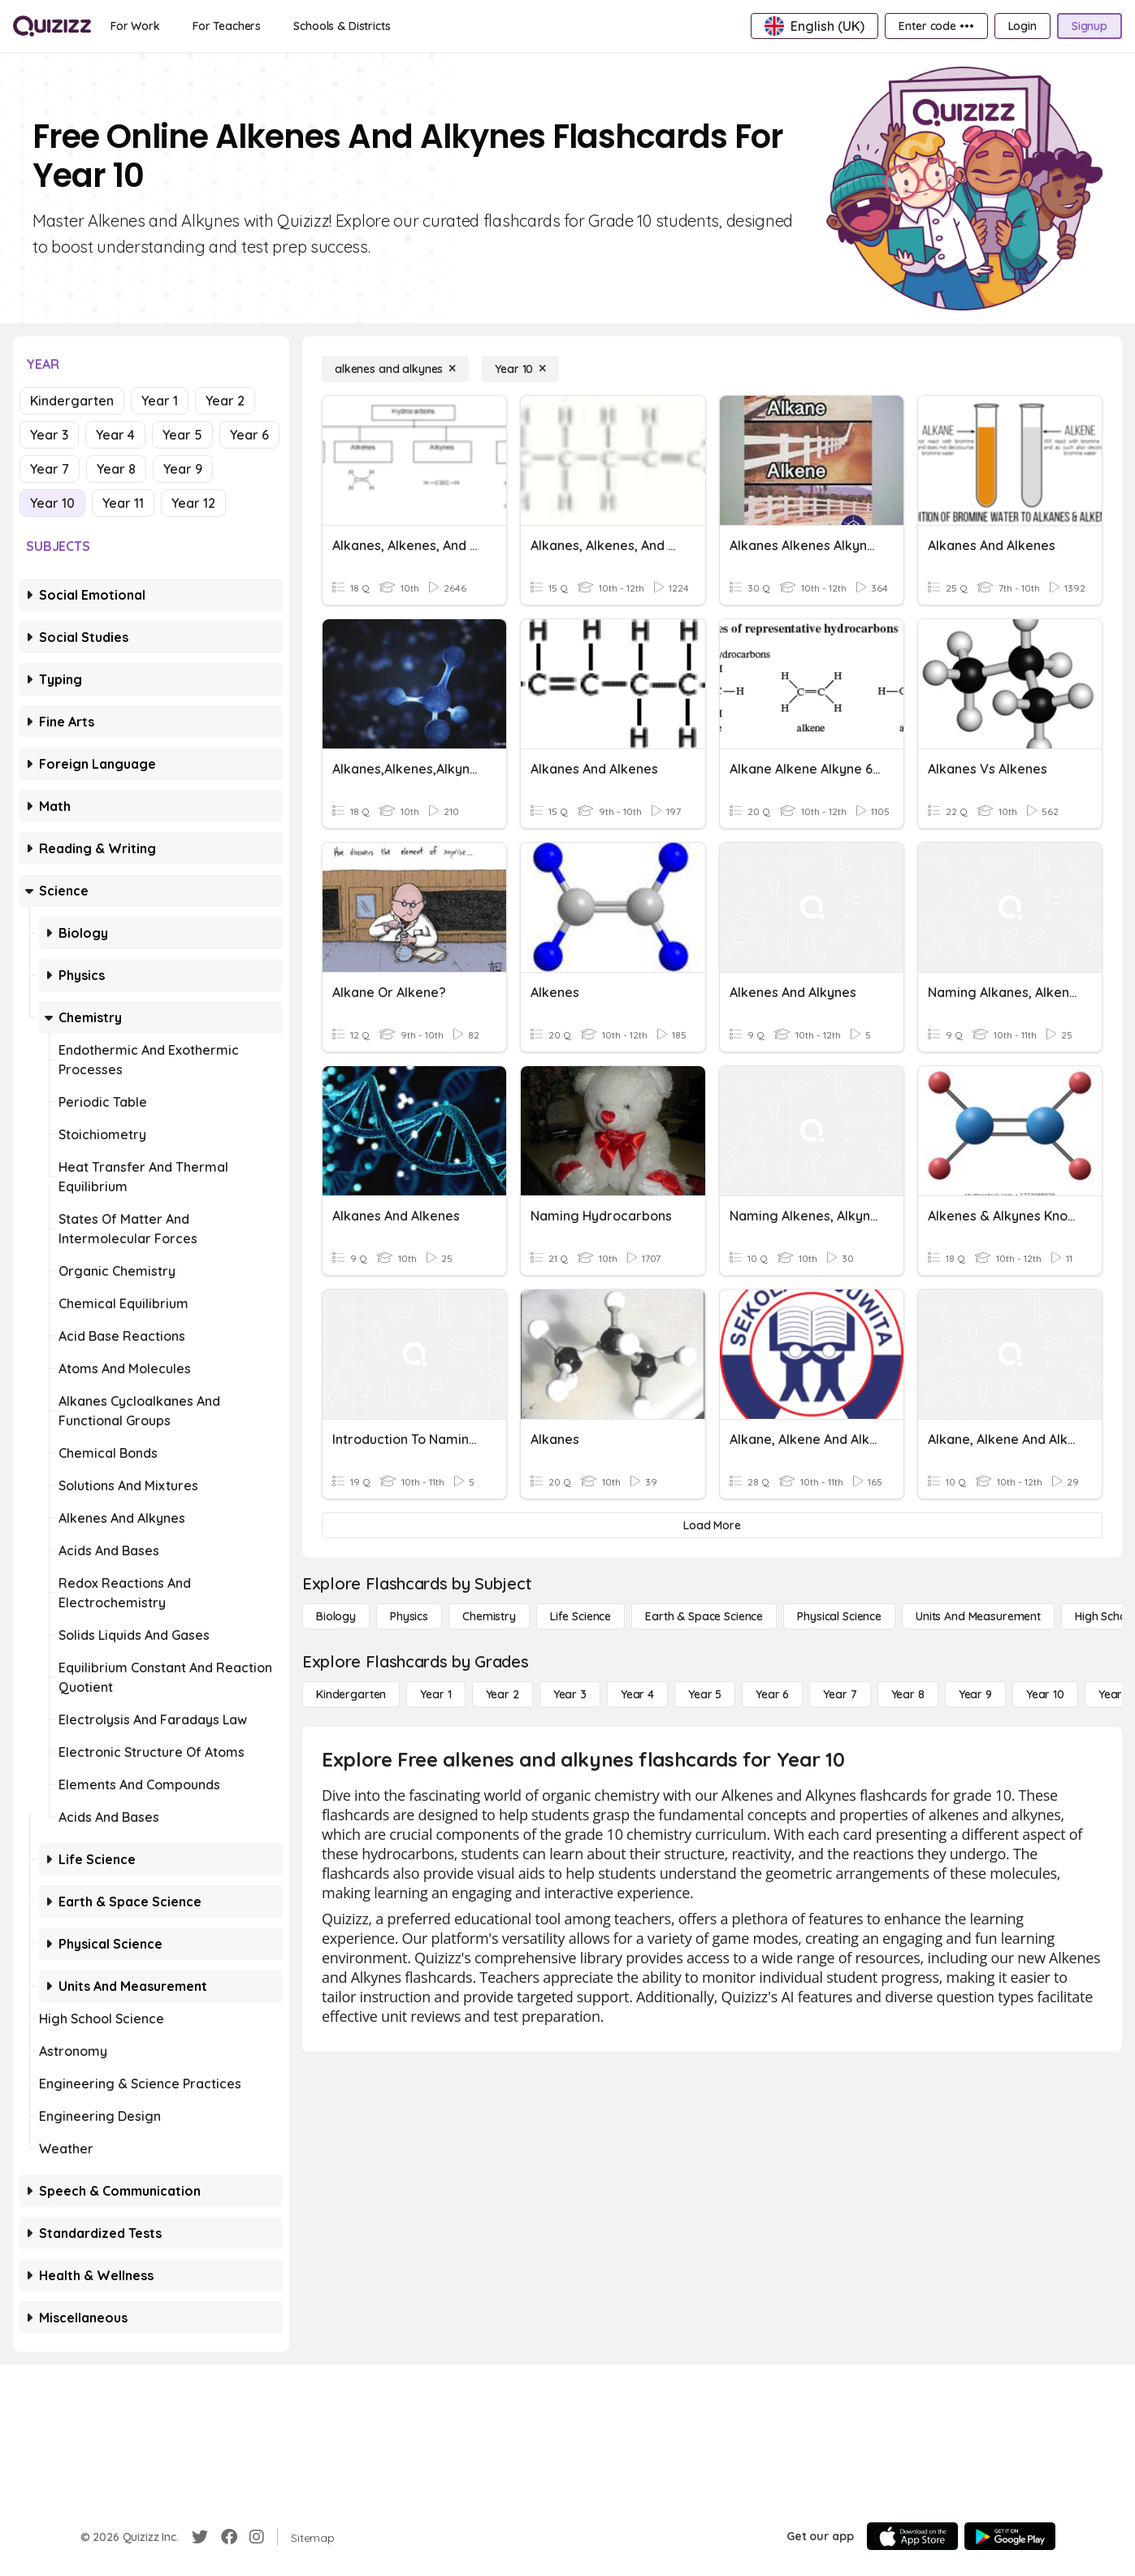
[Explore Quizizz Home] (52, 26)
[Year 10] (520, 369)
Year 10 (52, 503)
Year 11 (123, 503)
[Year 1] (435, 1694)
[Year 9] (975, 1694)
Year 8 (116, 469)
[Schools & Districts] (341, 26)
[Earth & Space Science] (704, 1616)
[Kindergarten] (351, 1694)
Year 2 (225, 400)
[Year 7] (839, 1694)
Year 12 (193, 503)
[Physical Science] (839, 1616)
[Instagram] (256, 2537)
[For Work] (135, 26)
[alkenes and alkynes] (395, 369)
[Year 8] (907, 1694)
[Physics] (409, 1616)
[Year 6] (772, 1694)
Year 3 (49, 435)
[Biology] (336, 1616)
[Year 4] (637, 1694)
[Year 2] (502, 1694)
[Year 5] (704, 1694)
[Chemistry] (489, 1616)
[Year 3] (569, 1694)
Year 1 (159, 400)
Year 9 (182, 469)
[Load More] (712, 1525)
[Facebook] (229, 2537)
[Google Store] (1009, 2536)
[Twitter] (200, 2537)
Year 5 (182, 435)
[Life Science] (580, 1616)
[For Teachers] (227, 26)
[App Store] (912, 2536)
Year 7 (49, 469)
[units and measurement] (978, 1616)
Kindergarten (72, 400)
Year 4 (115, 435)
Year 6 (249, 435)
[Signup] (1089, 26)
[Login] (1022, 26)
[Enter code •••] (936, 26)
